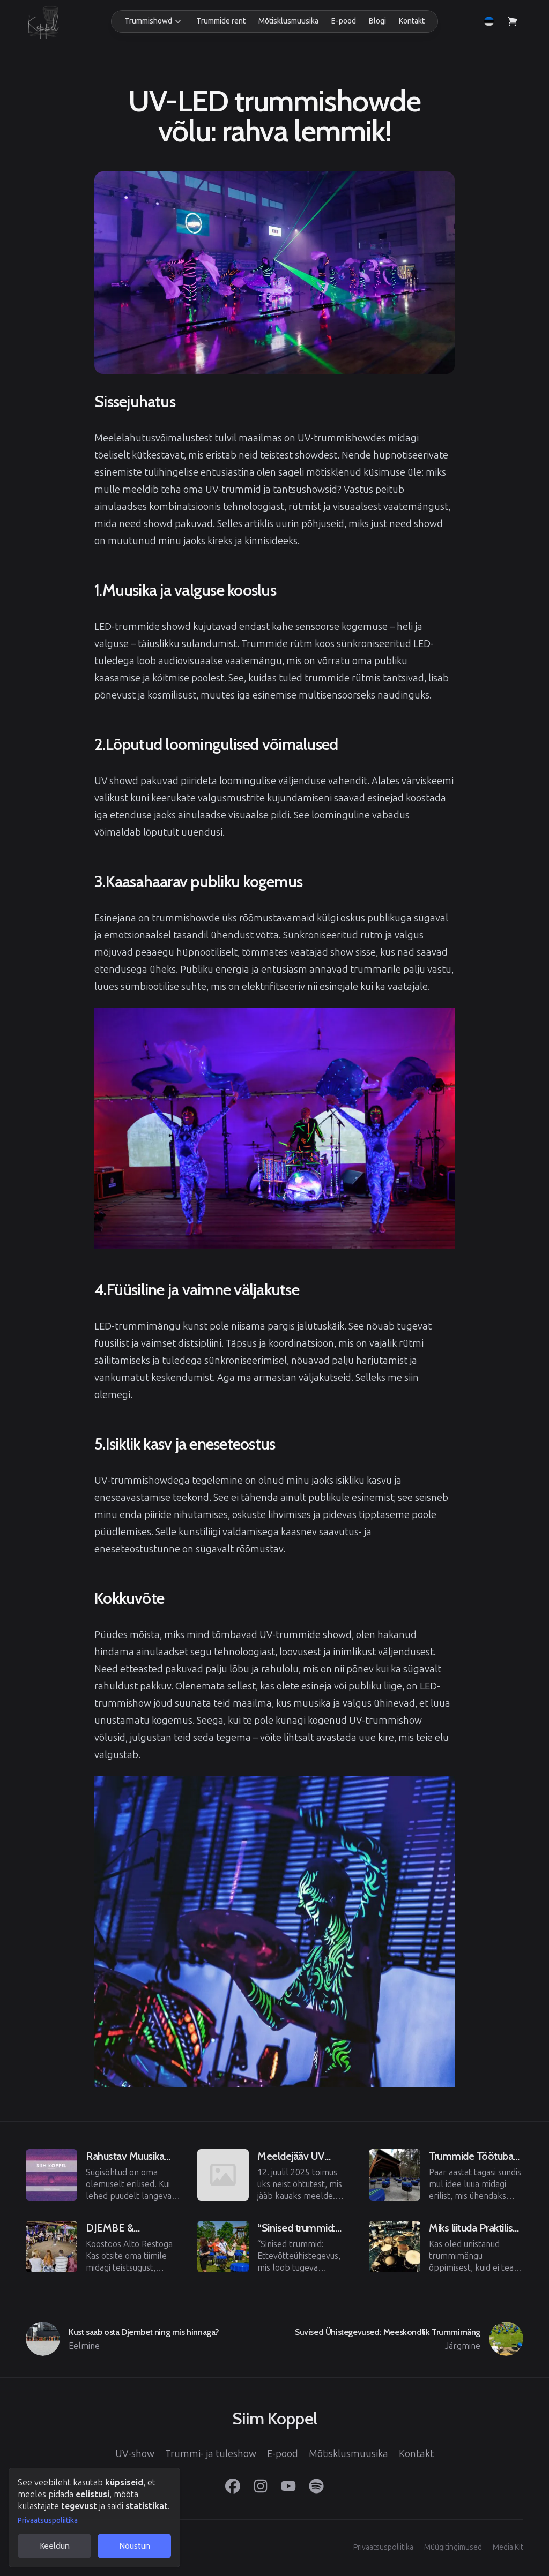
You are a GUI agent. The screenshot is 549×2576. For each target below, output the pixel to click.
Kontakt (412, 21)
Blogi (377, 21)
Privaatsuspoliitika (48, 2520)
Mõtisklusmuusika (288, 21)
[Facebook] (232, 2486)
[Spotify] (316, 2486)
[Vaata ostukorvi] (512, 21)
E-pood (343, 21)
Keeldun (55, 2546)
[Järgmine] (398, 2339)
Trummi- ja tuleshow (210, 2454)
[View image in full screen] (274, 272)
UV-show (134, 2454)
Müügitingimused (453, 2547)
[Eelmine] (103, 2174)
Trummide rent (221, 21)
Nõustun (134, 2546)
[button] (154, 21)
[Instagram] (260, 2486)
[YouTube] (288, 2486)
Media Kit (508, 2547)
